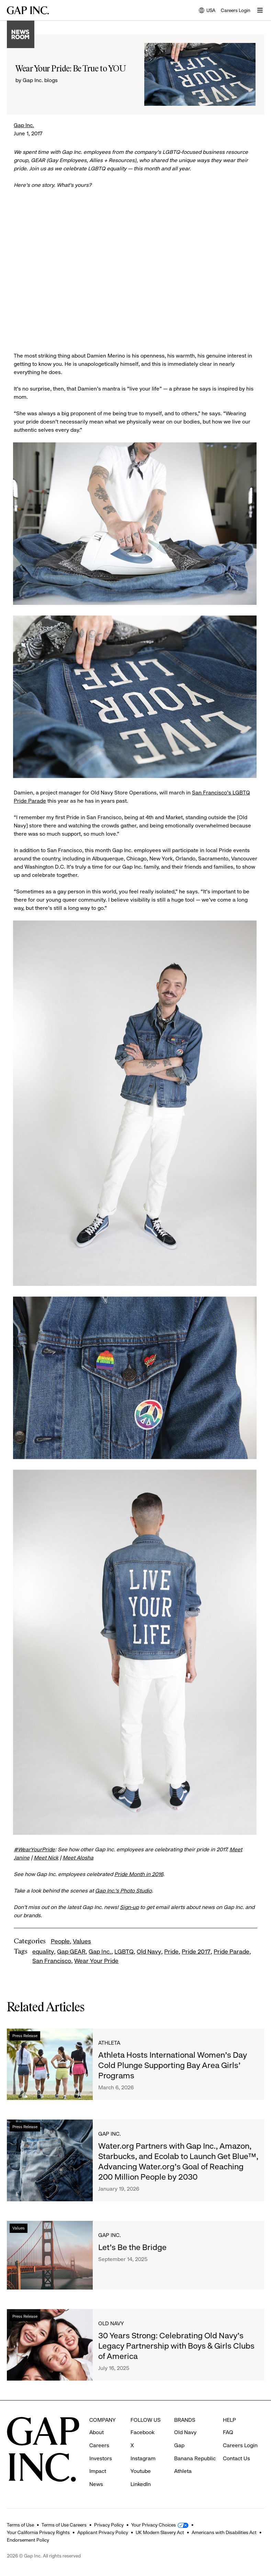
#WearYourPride (34, 1849)
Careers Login (235, 10)
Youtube (141, 2471)
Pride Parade (231, 1951)
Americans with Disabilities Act (224, 2532)
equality (43, 1951)
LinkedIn (141, 2484)
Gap (179, 2445)
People (60, 1941)
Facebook (143, 2432)
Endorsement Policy (28, 2540)
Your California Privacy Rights (38, 2532)
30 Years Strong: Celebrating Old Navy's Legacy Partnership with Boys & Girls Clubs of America (176, 2346)
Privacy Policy (109, 2525)
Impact (97, 2471)
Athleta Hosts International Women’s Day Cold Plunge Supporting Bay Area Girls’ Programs (172, 2065)
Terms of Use (20, 2525)
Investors (100, 2458)
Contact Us (236, 2458)
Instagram (143, 2458)
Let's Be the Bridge (132, 2247)
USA (207, 11)
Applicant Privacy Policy (102, 2532)
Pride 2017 (196, 1951)
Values (82, 1941)
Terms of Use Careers (64, 2525)
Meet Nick (46, 1857)
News (96, 2484)
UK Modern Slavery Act (160, 2532)
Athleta (109, 2043)
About (96, 2432)
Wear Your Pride (96, 1960)
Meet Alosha (78, 1857)
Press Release (24, 2035)
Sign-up (129, 1907)
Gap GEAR (71, 1951)
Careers (99, 2445)
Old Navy (149, 1951)
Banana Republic (195, 2458)
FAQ (228, 2432)
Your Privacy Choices (153, 2525)
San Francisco (51, 1960)
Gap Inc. (24, 125)
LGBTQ (124, 1951)
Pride (171, 1951)
